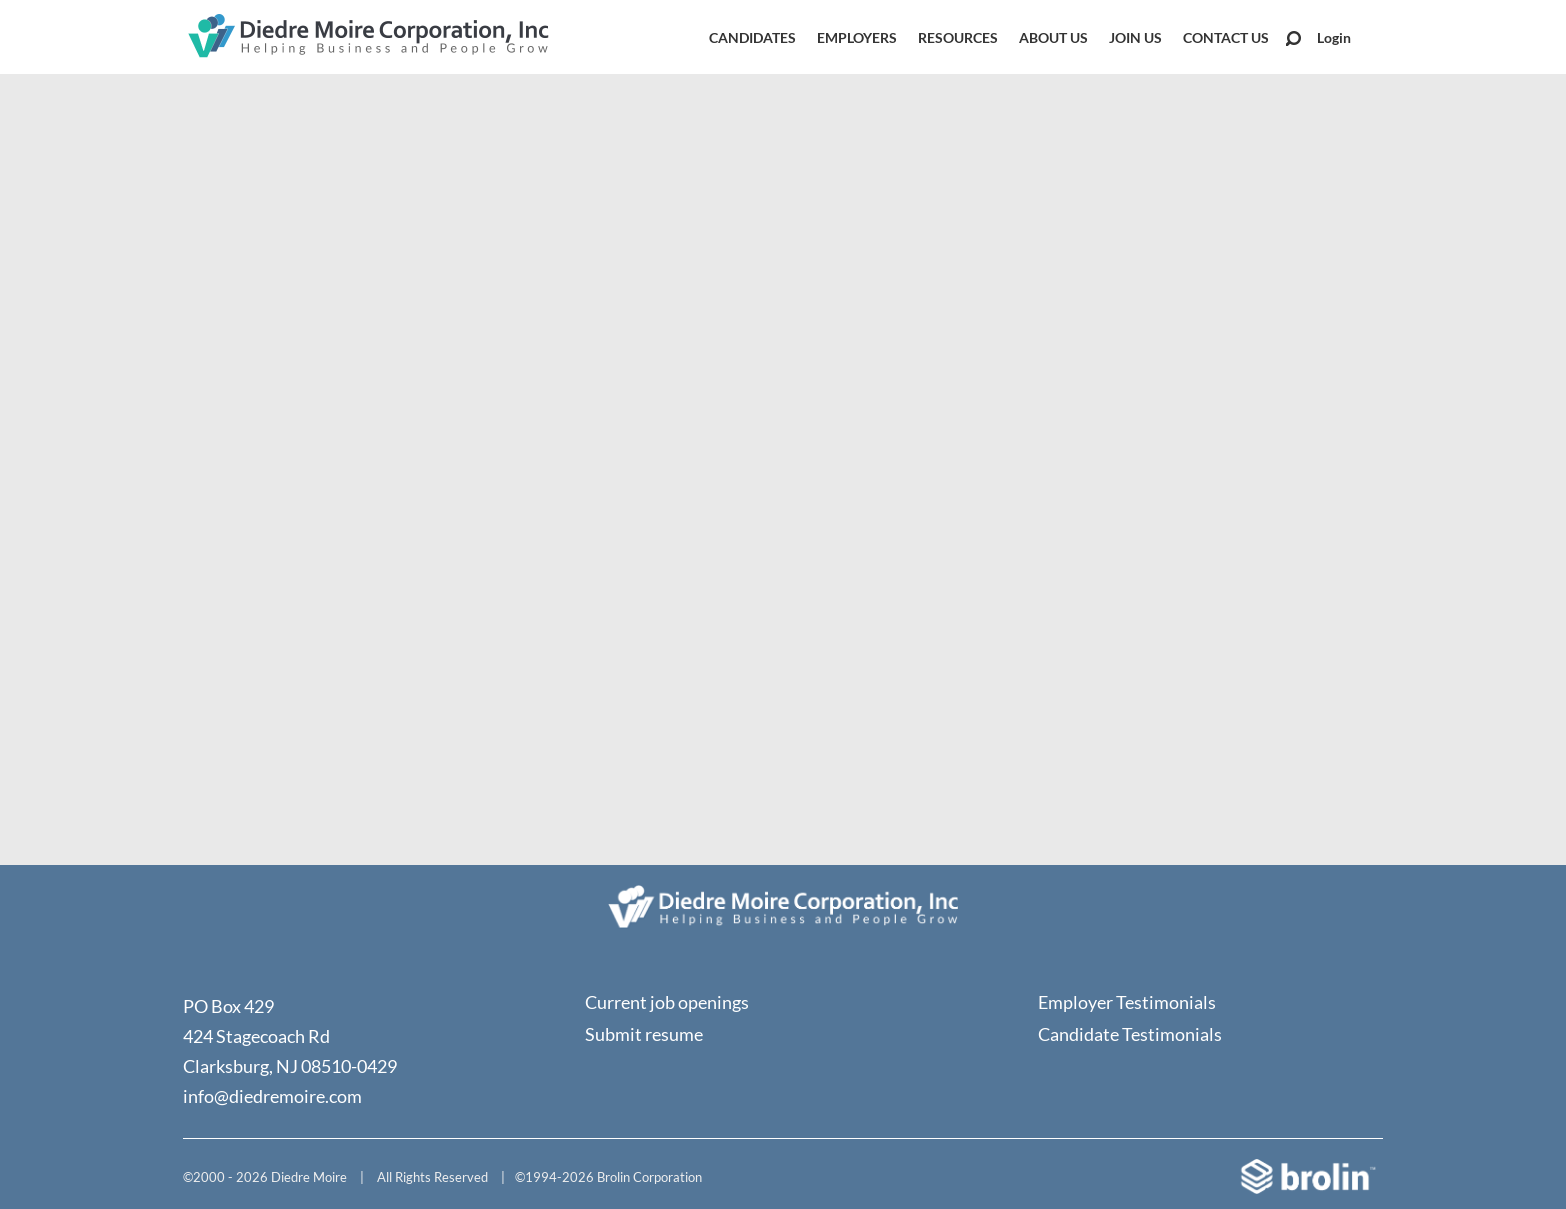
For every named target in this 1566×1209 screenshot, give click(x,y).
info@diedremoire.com (272, 1096)
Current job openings (667, 1002)
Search (1293, 38)
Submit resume (644, 1034)
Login (1334, 37)
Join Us (1135, 37)
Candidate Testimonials (1130, 1034)
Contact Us (1226, 37)
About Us (1053, 37)
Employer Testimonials (1127, 1002)
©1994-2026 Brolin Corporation (608, 1177)
